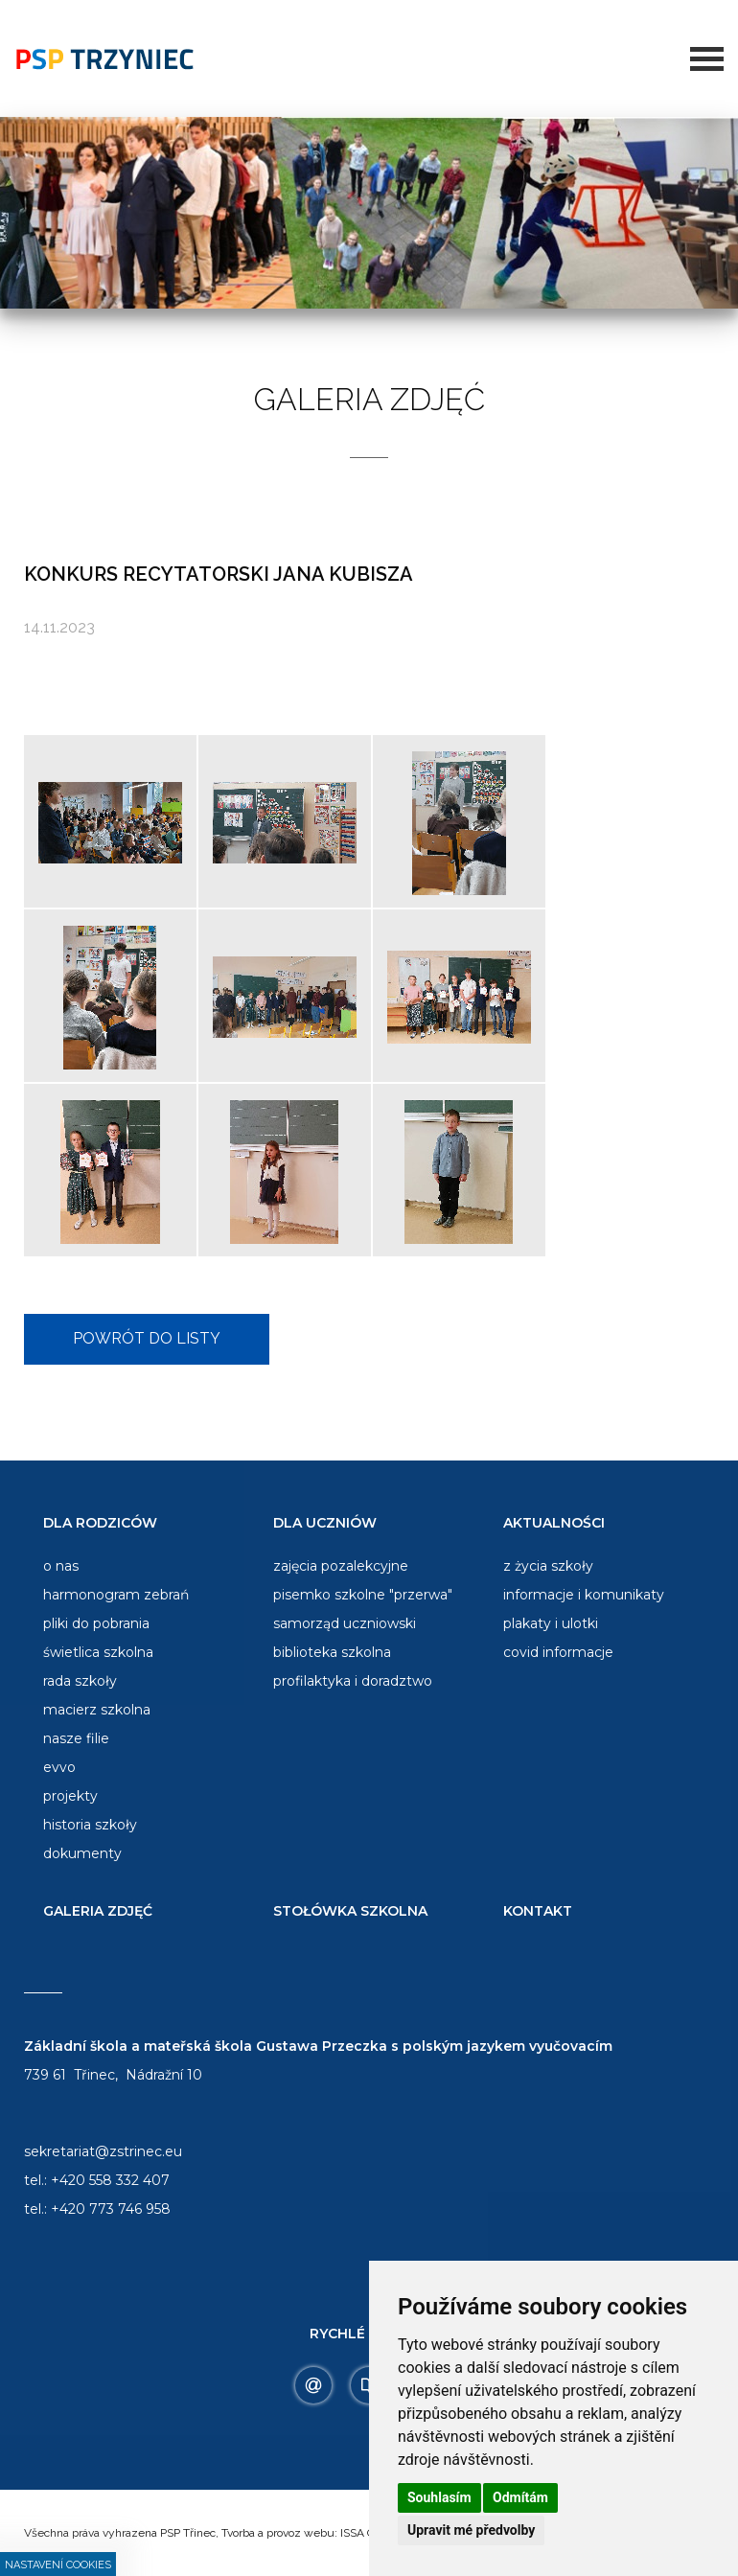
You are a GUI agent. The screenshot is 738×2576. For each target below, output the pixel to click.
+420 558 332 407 (110, 2180)
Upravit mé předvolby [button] (471, 2530)
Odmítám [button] (520, 2497)
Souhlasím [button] (439, 2497)
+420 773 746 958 (111, 2209)
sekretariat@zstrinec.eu (103, 2151)
